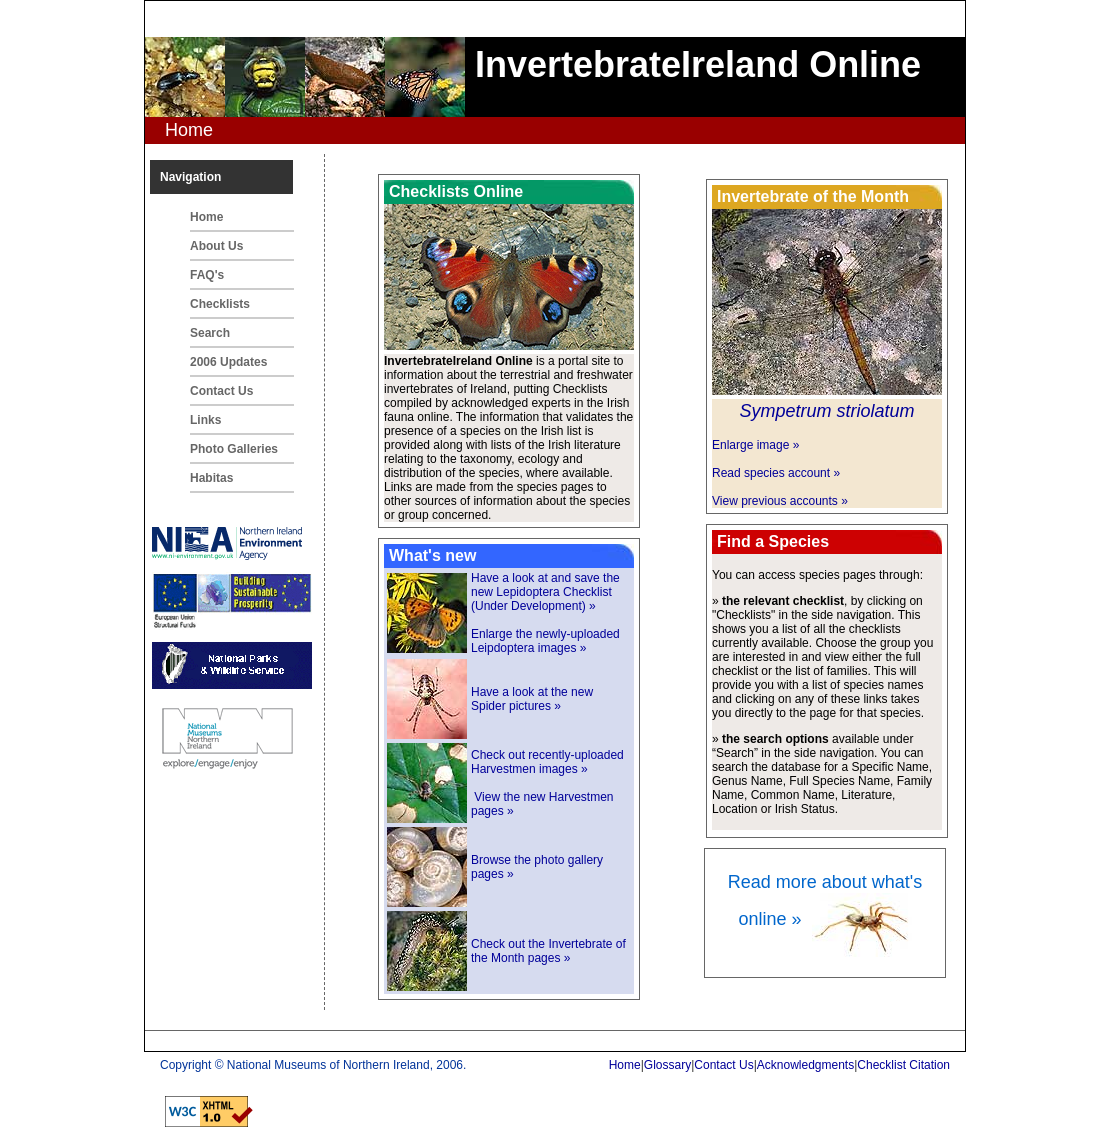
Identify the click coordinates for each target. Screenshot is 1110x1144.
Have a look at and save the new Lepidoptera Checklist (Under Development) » (545, 592)
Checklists (220, 304)
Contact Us (221, 391)
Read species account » (776, 473)
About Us (216, 246)
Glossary (667, 1065)
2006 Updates (228, 362)
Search (210, 333)
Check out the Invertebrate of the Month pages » (548, 951)
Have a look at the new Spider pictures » (532, 699)
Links (205, 420)
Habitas (211, 478)
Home (206, 217)
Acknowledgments (805, 1065)
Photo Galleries (234, 449)
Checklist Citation (903, 1065)
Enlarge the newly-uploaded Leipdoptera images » (545, 641)
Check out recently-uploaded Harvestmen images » (547, 762)
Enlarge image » (755, 445)
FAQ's (207, 275)
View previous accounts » (780, 501)
